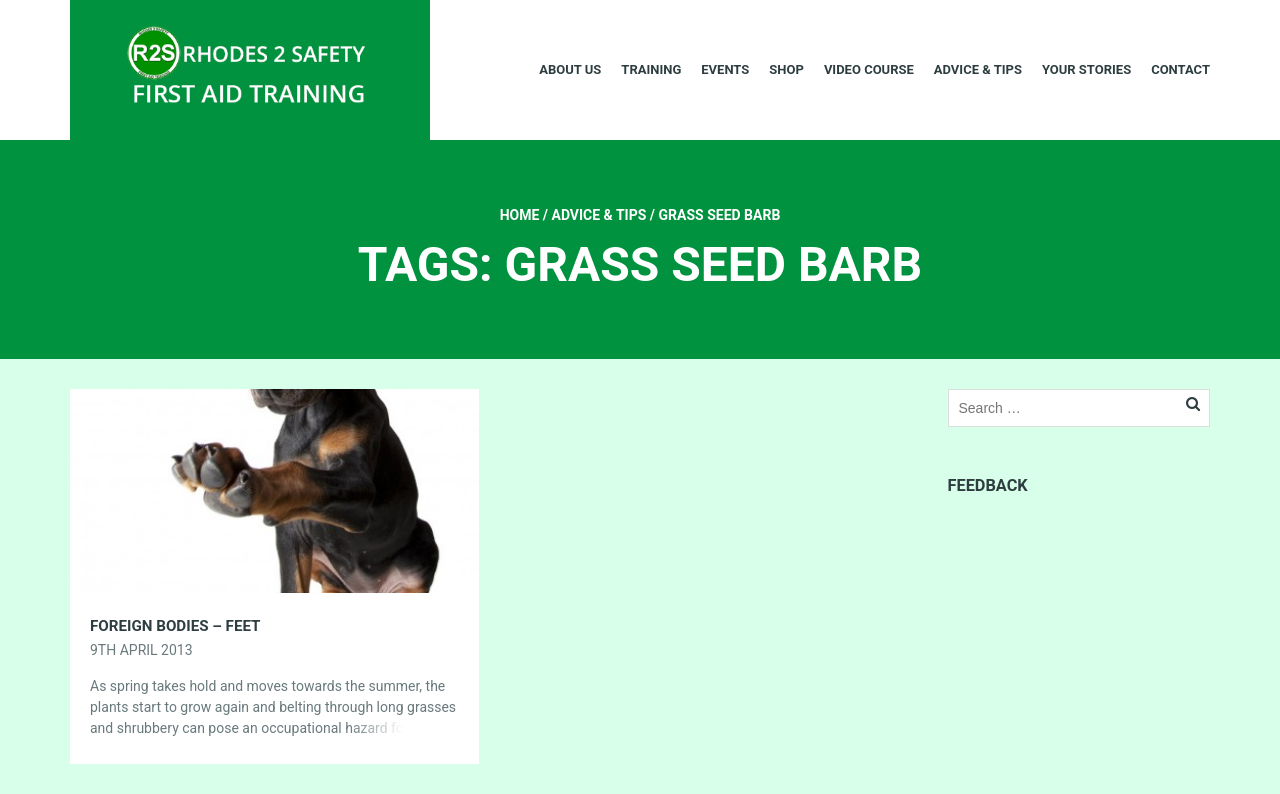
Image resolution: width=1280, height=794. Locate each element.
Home (520, 215)
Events (725, 69)
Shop (786, 69)
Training (651, 69)
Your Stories (1086, 69)
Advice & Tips (978, 69)
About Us (570, 69)
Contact (1180, 69)
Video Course (869, 69)
